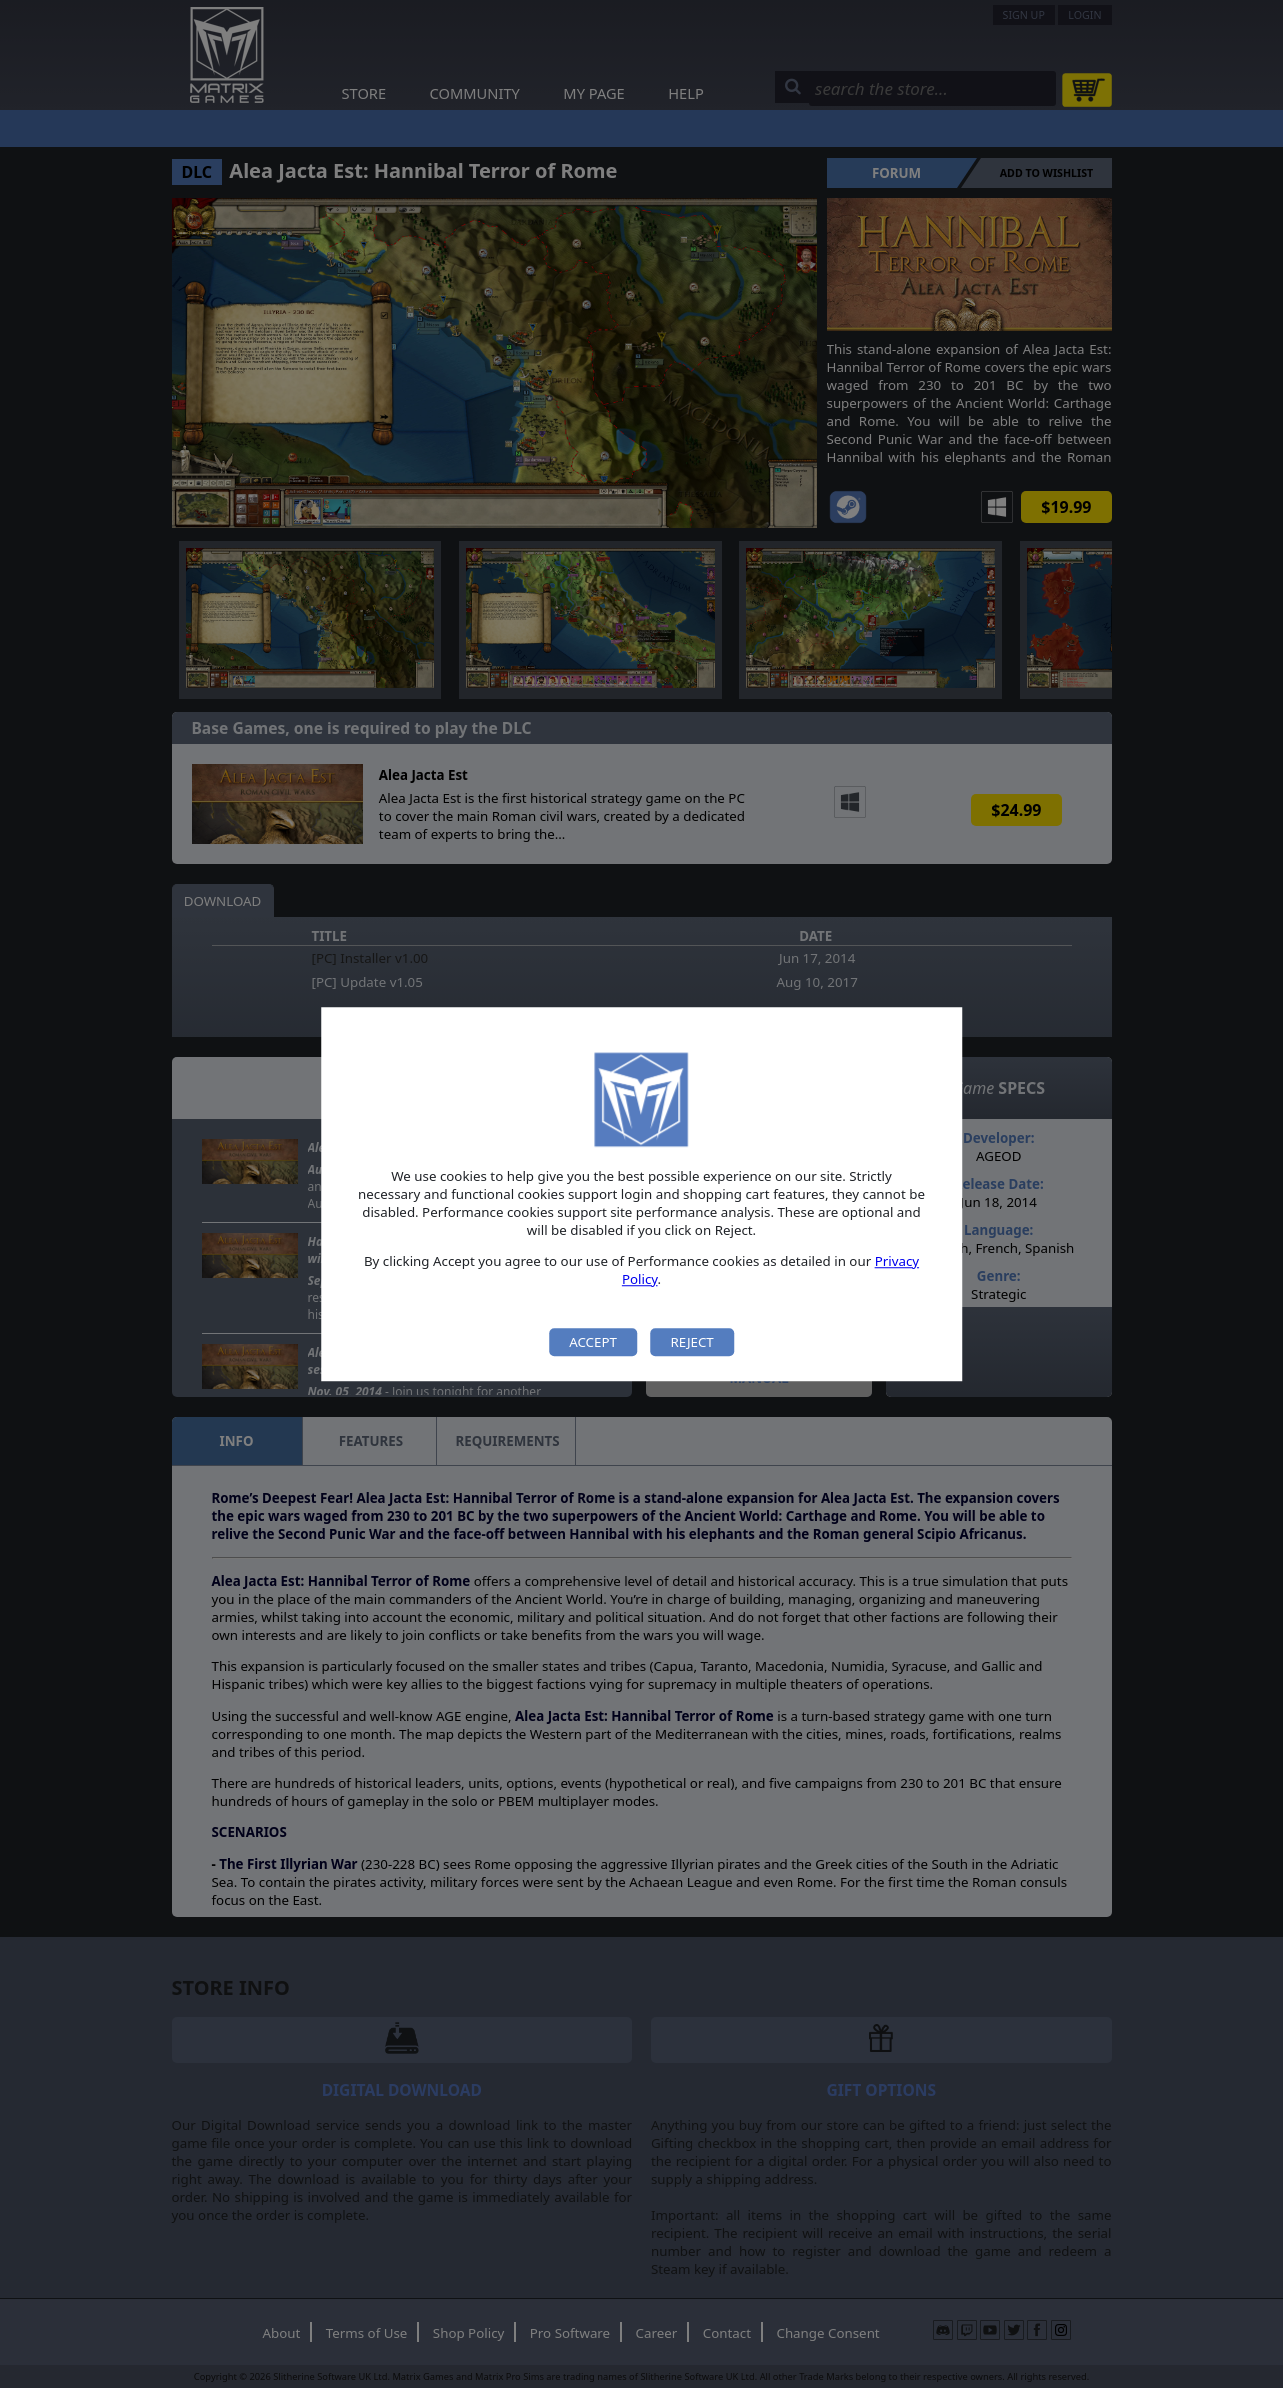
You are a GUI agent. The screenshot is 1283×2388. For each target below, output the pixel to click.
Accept (593, 1342)
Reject (691, 1342)
